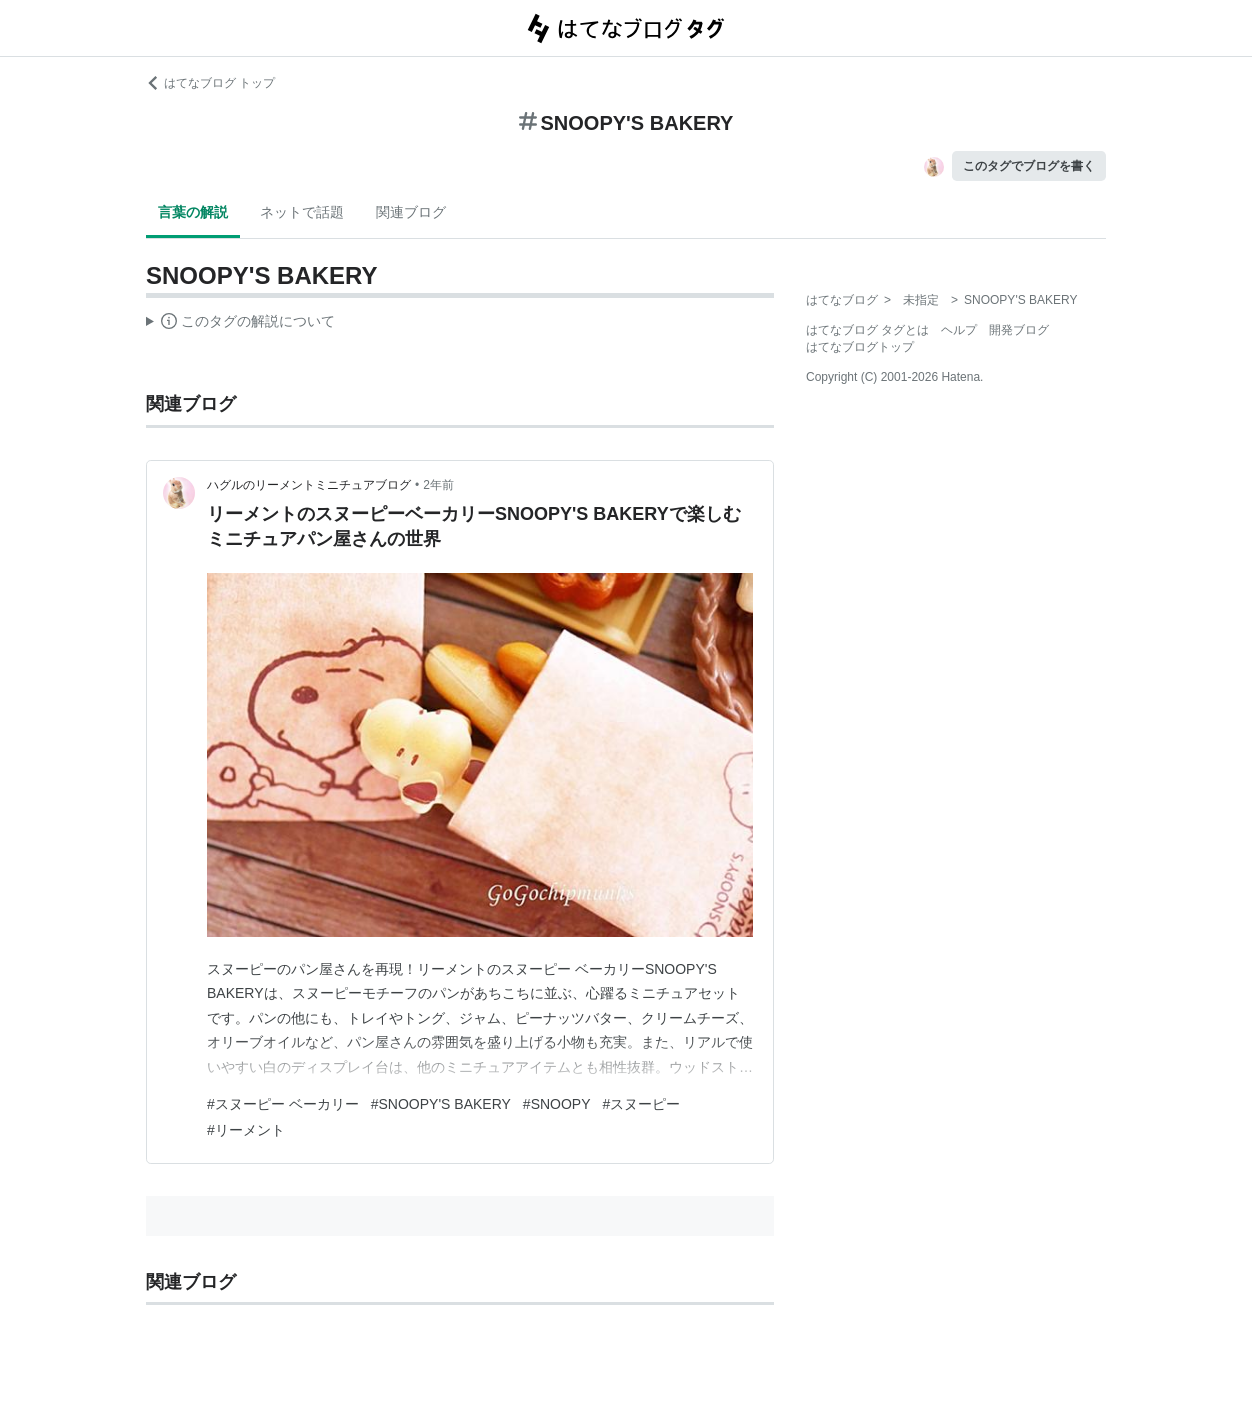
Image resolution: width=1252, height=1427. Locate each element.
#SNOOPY (557, 1104)
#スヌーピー (642, 1104)
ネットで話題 (302, 212)
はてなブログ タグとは (867, 330)
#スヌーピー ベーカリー (283, 1104)
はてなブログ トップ (210, 83)
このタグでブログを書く (1029, 166)
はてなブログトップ (860, 347)
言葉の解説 (193, 212)
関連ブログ (411, 212)
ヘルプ (959, 330)
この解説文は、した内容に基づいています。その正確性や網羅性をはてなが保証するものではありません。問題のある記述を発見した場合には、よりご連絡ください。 (240, 324)
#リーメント (246, 1130)
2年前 (438, 485)
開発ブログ (1019, 330)
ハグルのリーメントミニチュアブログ (309, 485)
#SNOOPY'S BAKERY (441, 1104)
